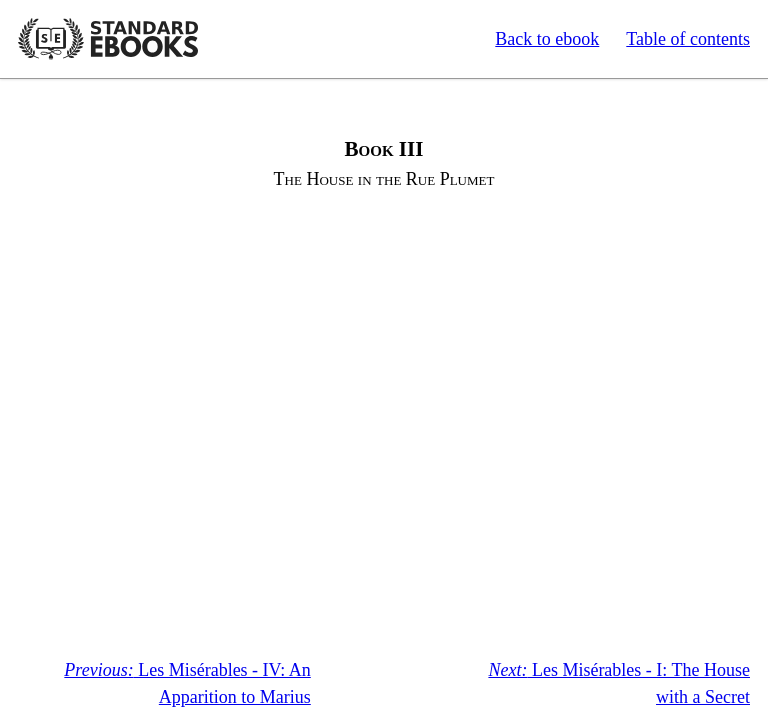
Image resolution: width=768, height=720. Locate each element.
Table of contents (688, 39)
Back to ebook (547, 39)
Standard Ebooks (108, 39)
